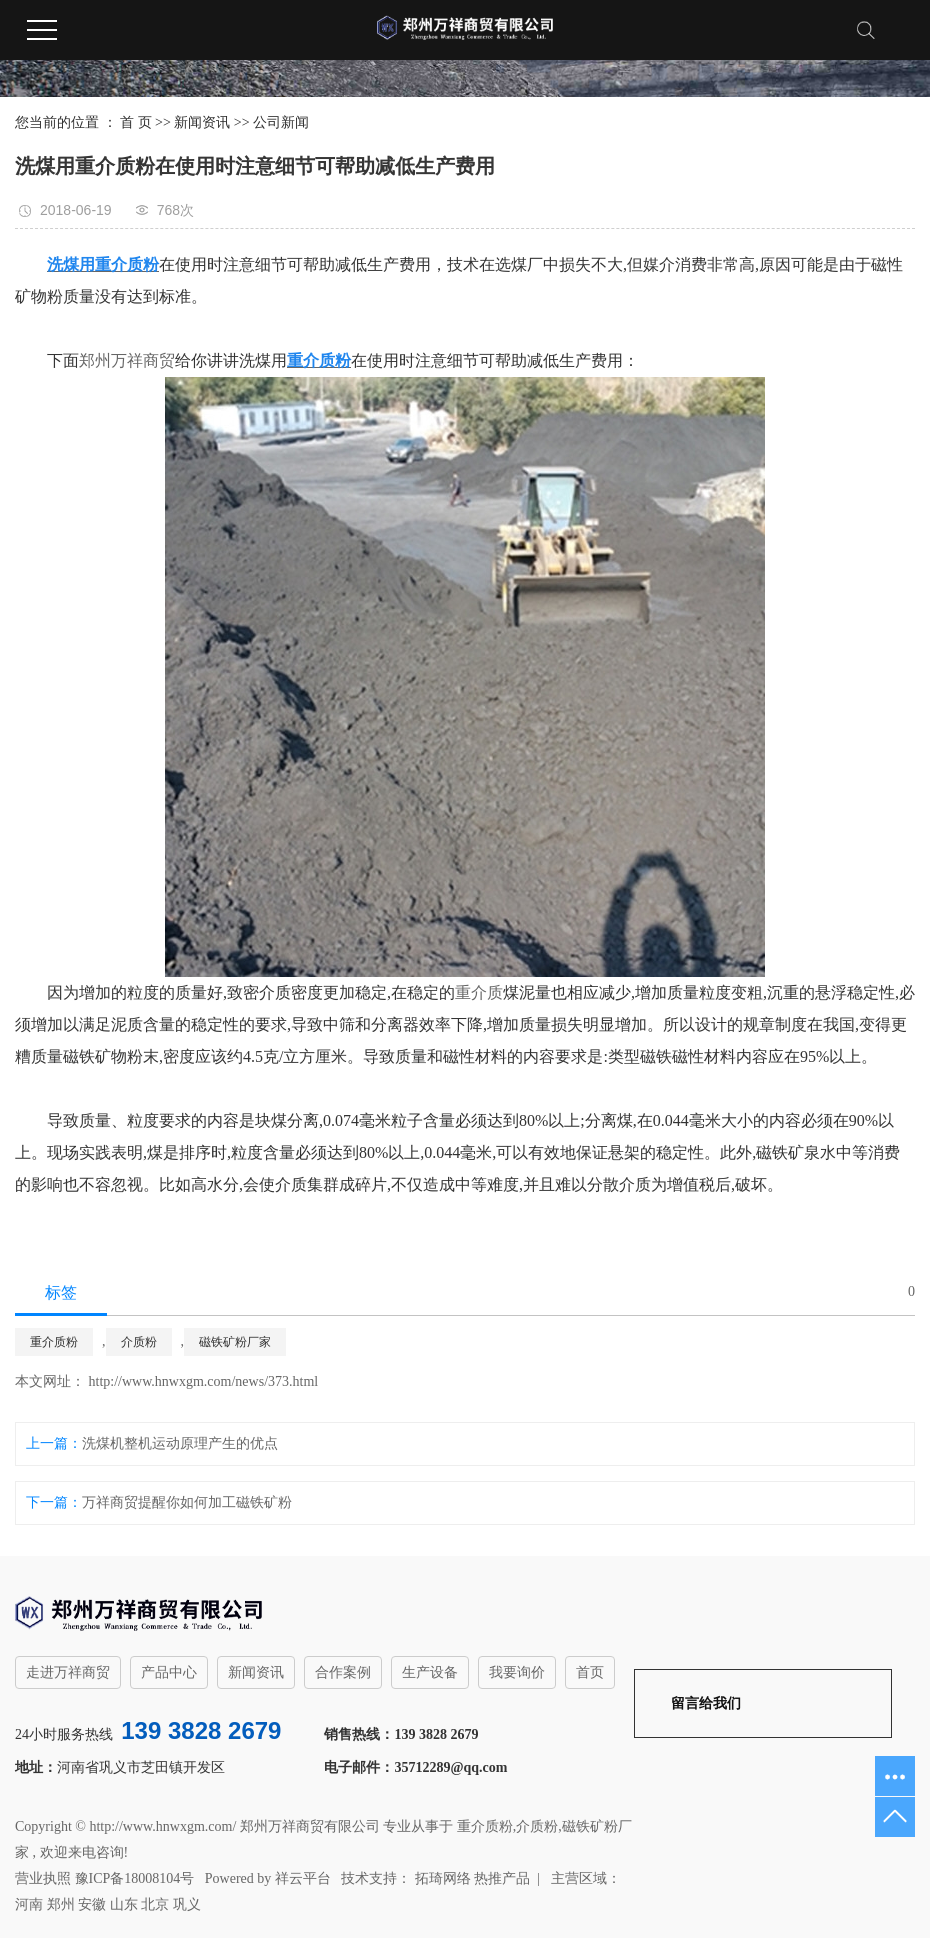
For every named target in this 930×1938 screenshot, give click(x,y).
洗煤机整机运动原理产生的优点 (180, 1443)
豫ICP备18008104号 (135, 1878)
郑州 (61, 1904)
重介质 (479, 992)
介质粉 (139, 1342)
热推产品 (502, 1878)
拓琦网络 (441, 1878)
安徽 (92, 1904)
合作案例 (343, 1672)
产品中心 (169, 1672)
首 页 (136, 122)
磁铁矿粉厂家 (235, 1342)
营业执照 (43, 1878)
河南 (29, 1904)
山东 (124, 1904)
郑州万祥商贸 (127, 360)
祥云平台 (303, 1878)
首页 (590, 1672)
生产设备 (430, 1672)
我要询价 (517, 1672)
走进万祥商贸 (68, 1672)
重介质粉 (54, 1342)
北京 (155, 1904)
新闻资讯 (202, 122)
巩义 (187, 1904)
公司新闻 (281, 122)
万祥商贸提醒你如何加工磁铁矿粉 (187, 1502)
